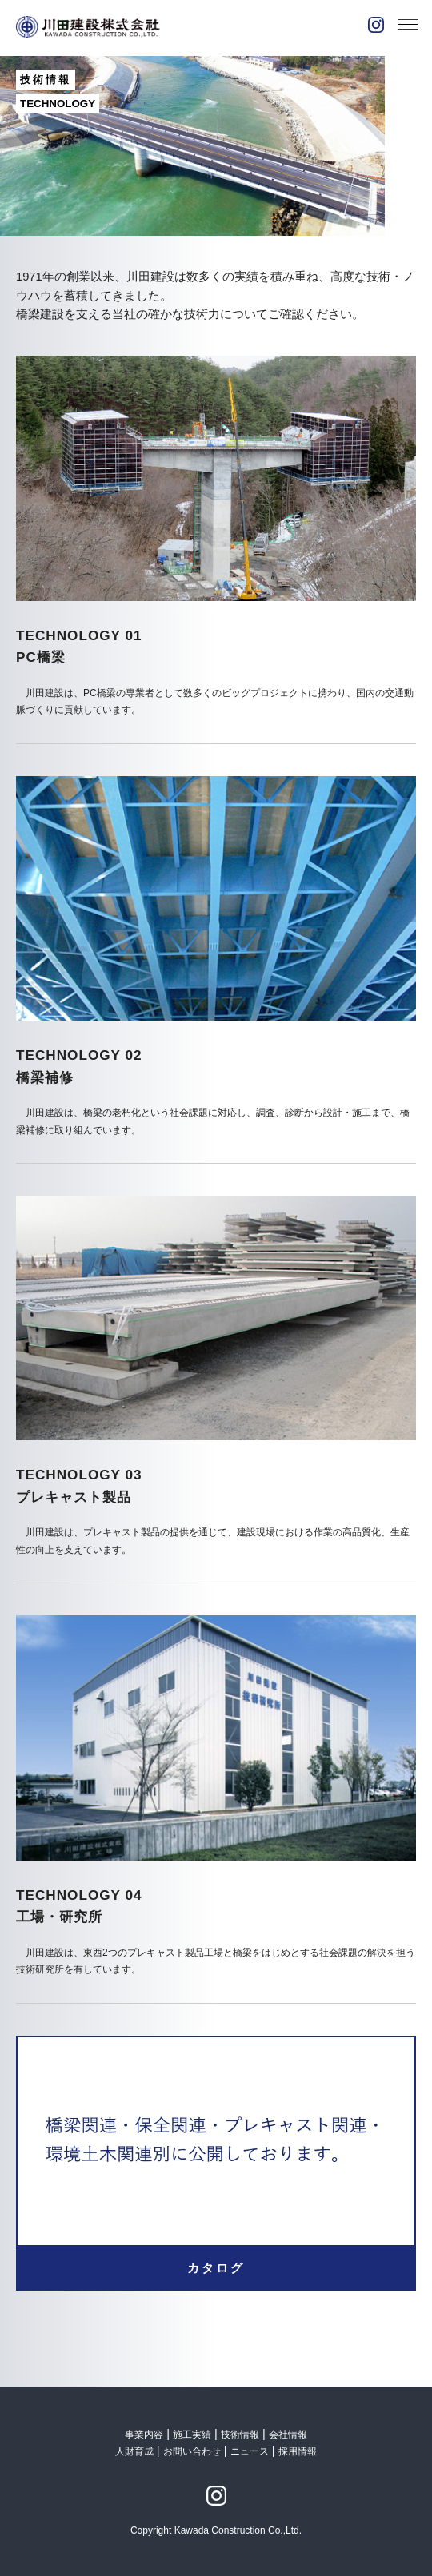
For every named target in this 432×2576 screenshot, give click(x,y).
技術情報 (240, 2434)
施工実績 (192, 2434)
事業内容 (144, 2434)
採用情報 (297, 2451)
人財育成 (135, 2451)
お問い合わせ (192, 2451)
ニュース (249, 2451)
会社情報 (288, 2434)
